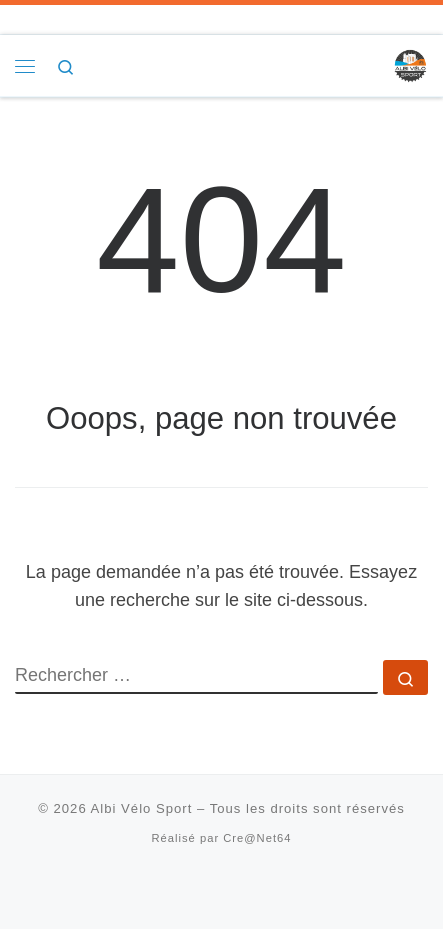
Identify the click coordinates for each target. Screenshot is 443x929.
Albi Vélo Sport (142, 808)
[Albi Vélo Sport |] (410, 64)
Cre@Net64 (257, 838)
